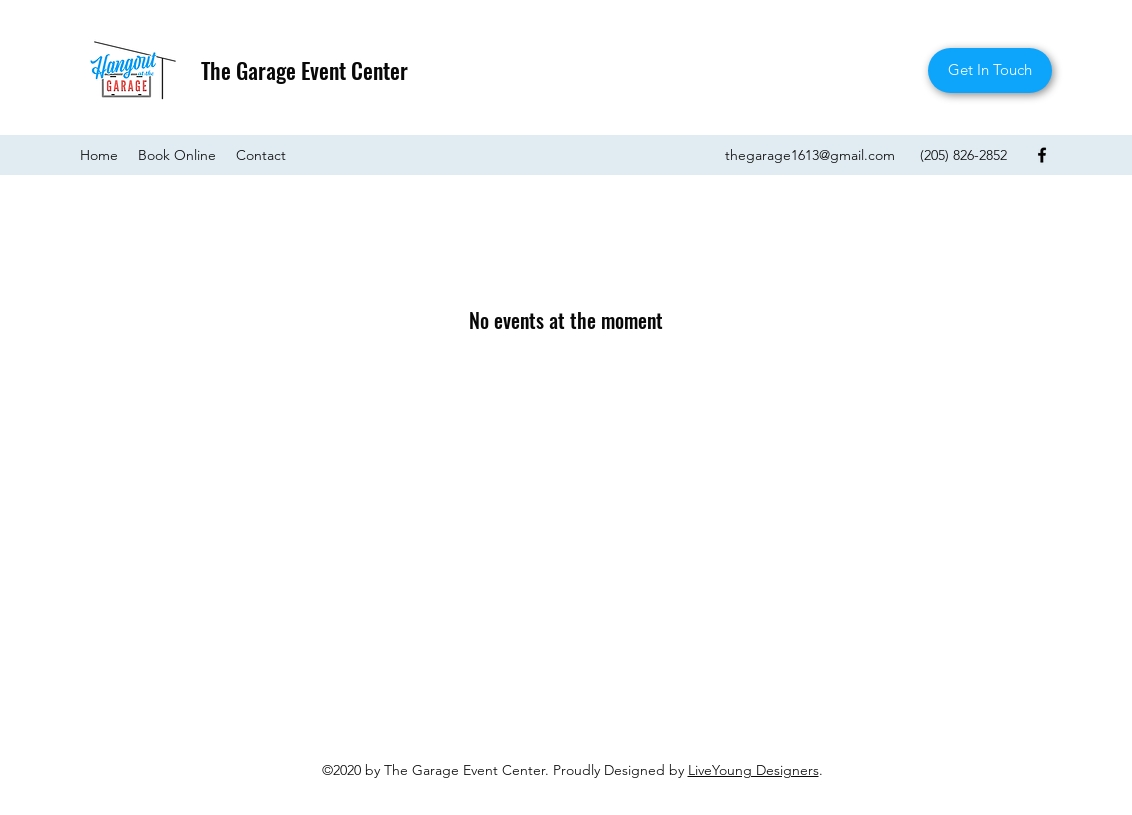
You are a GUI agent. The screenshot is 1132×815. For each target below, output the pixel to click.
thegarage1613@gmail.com (810, 155)
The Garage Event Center (304, 70)
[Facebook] (1042, 155)
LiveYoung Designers (753, 770)
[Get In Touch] (990, 70)
